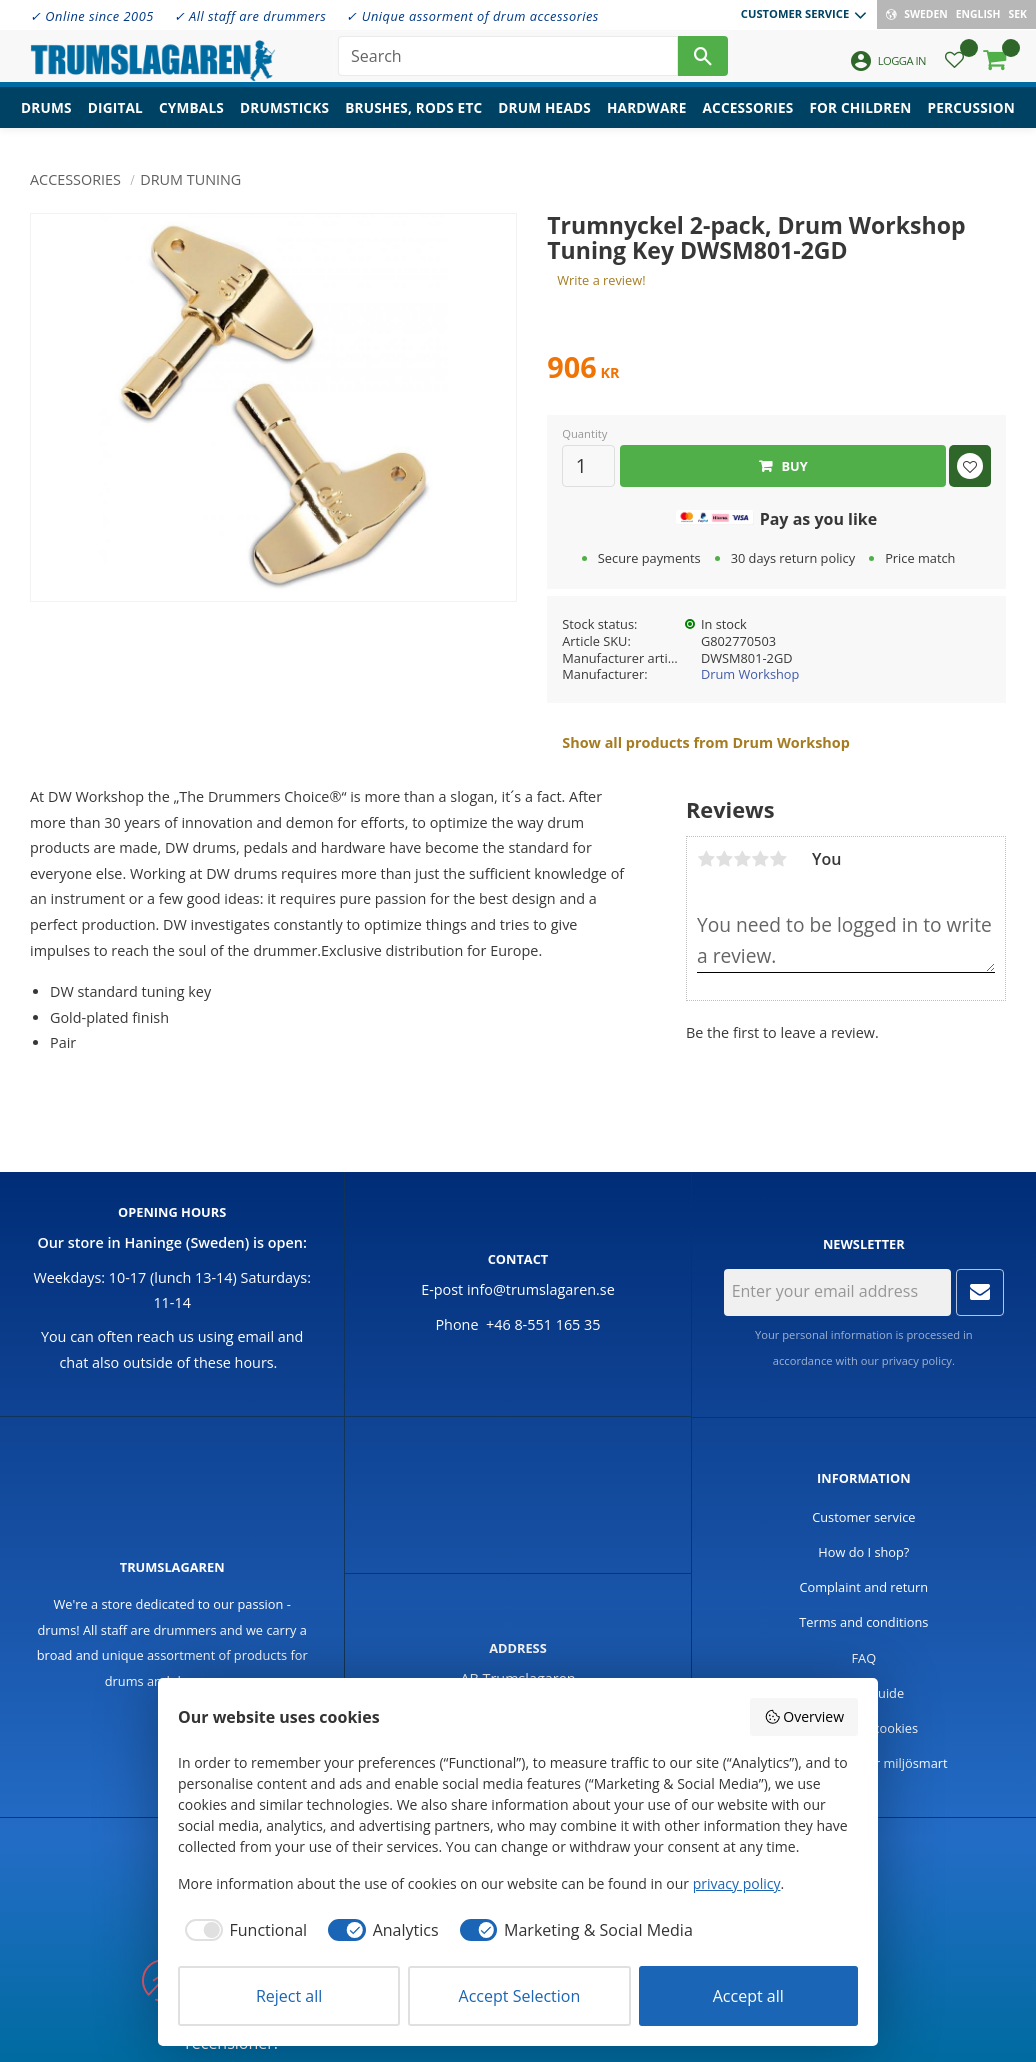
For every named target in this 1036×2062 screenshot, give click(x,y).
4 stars (760, 859)
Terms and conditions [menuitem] (863, 1622)
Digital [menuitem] (115, 115)
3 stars (742, 859)
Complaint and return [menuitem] (863, 1587)
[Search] (703, 60)
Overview (804, 1716)
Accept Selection (520, 1996)
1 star (706, 859)
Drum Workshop (750, 674)
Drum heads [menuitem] (544, 115)
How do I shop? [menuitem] (863, 1552)
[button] (954, 65)
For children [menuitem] (860, 115)
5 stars (778, 859)
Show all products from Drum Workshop (706, 742)
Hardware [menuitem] (647, 115)
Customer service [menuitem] (795, 13)
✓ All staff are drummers (250, 16)
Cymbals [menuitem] (191, 115)
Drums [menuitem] (46, 115)
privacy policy (917, 1360)
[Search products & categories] (508, 60)
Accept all (748, 1996)
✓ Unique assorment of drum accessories (472, 16)
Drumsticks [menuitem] (284, 115)
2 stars (724, 859)
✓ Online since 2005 (92, 16)
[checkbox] (242, 1930)
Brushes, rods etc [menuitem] (413, 115)
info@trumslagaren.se (541, 1289)
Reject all (289, 1996)
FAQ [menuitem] (864, 1658)
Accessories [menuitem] (748, 115)
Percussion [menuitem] (971, 115)
